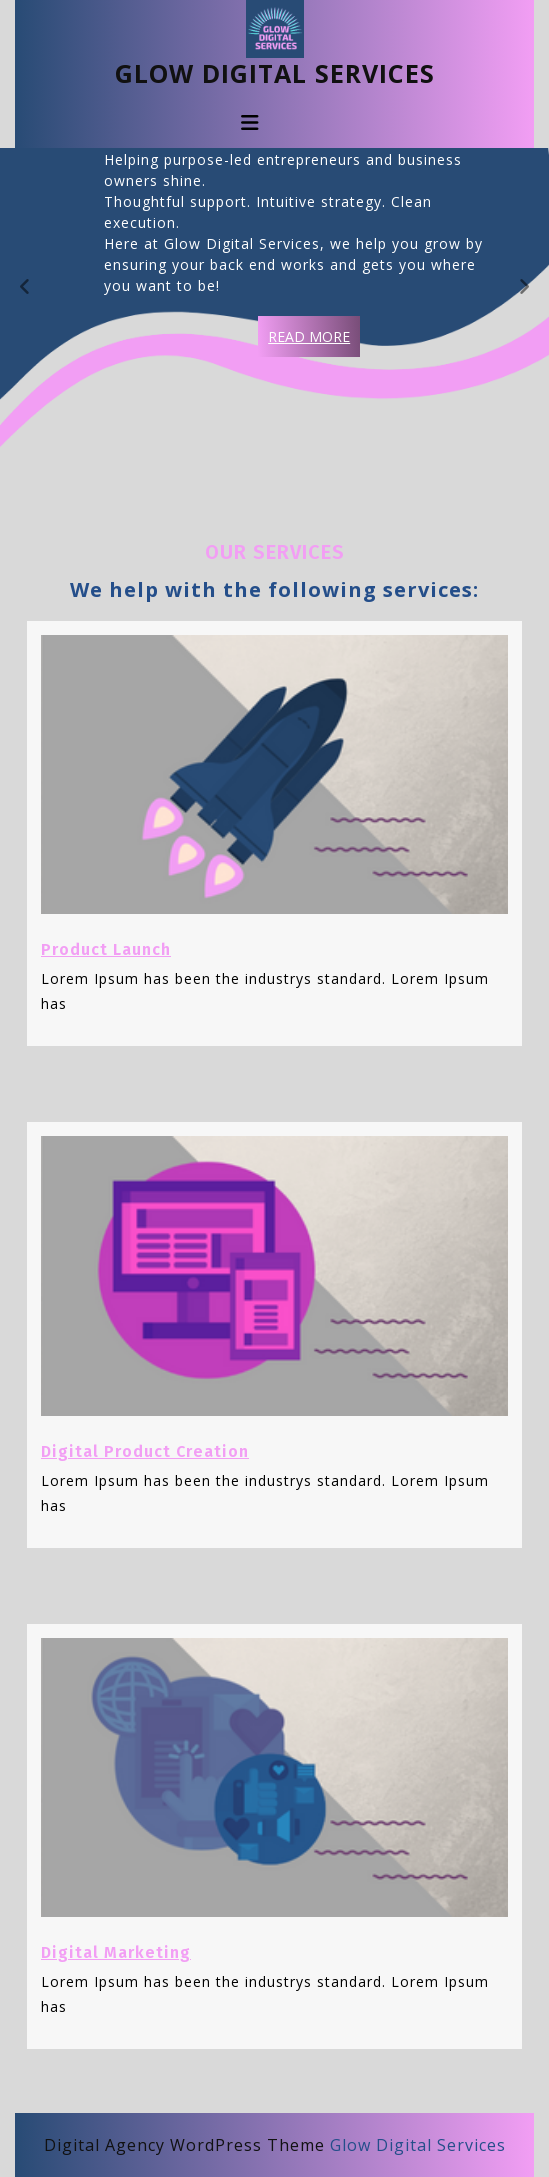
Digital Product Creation (145, 1451)
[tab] (250, 123)
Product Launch (106, 949)
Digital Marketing (116, 1952)
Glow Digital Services (275, 73)
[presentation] (25, 288)
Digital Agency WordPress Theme (184, 2145)
